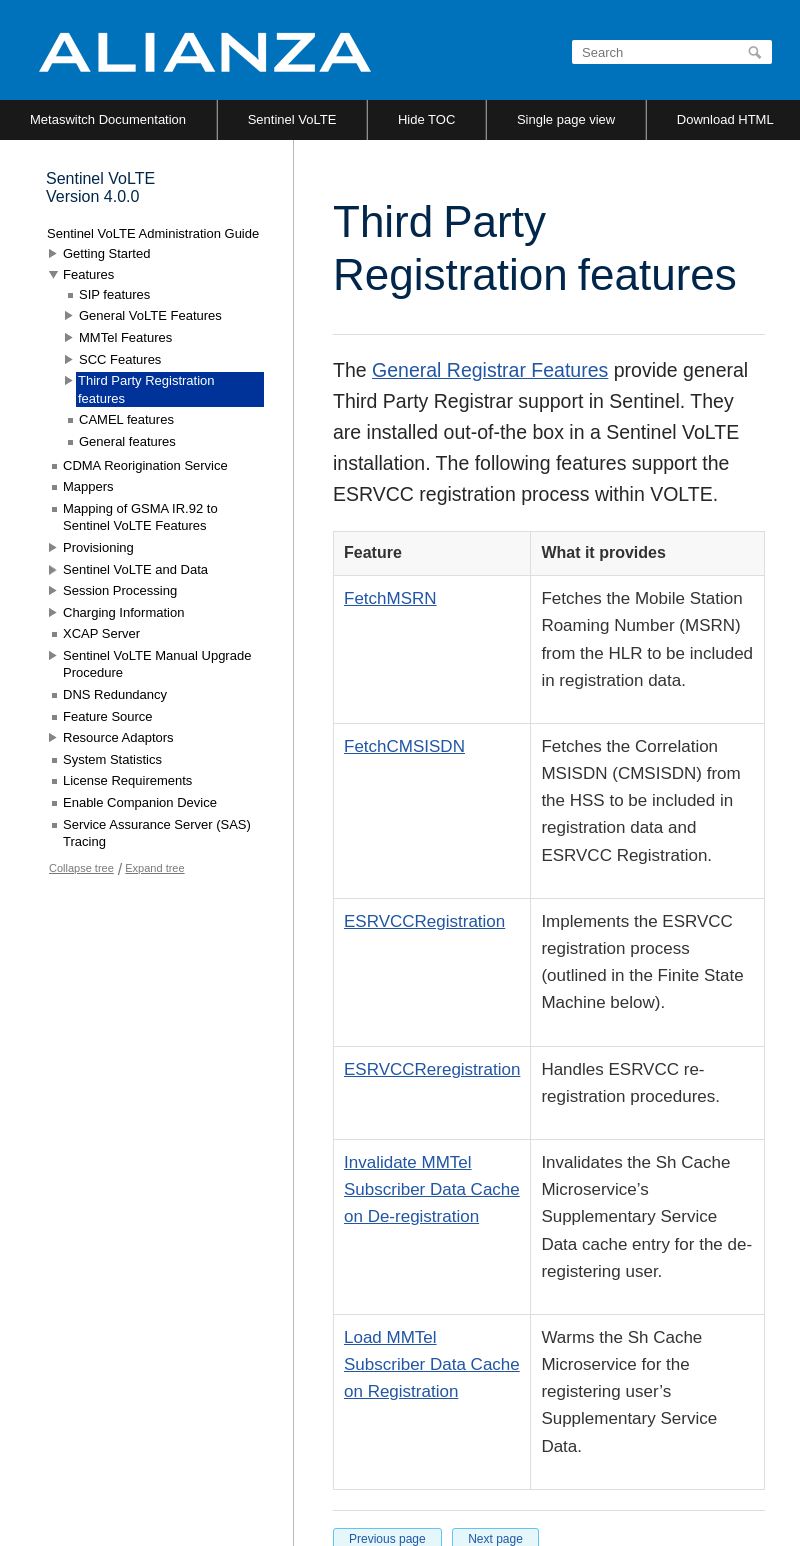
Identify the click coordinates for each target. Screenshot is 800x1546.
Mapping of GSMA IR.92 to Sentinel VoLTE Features (140, 517)
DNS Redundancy (115, 694)
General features (127, 441)
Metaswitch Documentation (108, 119)
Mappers (88, 486)
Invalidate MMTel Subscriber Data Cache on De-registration (432, 1189)
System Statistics (112, 759)
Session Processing (120, 590)
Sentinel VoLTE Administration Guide (153, 233)
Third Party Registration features (146, 389)
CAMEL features (126, 419)
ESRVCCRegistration (424, 921)
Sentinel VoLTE (292, 119)
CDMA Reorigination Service (145, 465)
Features (88, 274)
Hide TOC (426, 119)
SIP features (114, 294)
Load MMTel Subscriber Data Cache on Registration (432, 1364)
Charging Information (123, 612)
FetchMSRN (390, 598)
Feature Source (108, 716)
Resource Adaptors (118, 737)
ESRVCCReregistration (432, 1069)
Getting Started (106, 253)
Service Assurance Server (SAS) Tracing (157, 833)
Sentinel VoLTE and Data (135, 569)
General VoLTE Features (150, 315)
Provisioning (98, 547)
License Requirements (127, 780)
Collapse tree (81, 868)
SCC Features (120, 359)
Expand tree (154, 868)
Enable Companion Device (140, 802)
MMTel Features (125, 337)
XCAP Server (101, 633)
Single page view (566, 119)
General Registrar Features (490, 370)
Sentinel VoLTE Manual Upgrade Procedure (157, 664)
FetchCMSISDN (404, 746)
